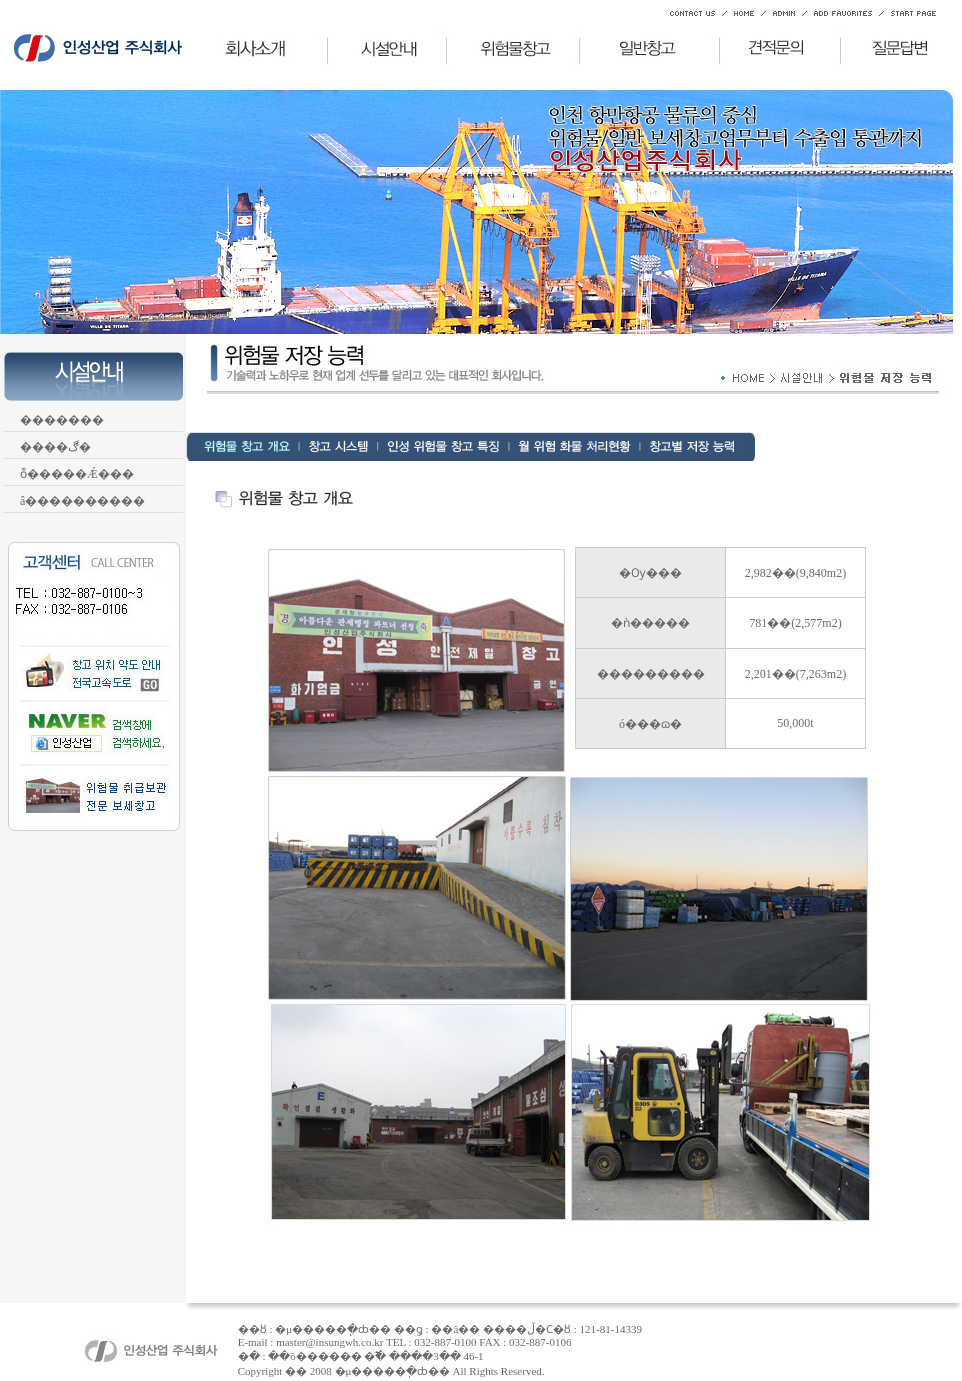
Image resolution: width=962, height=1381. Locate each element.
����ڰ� (52, 447)
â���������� (79, 501)
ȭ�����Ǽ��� (73, 474)
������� (58, 420)
